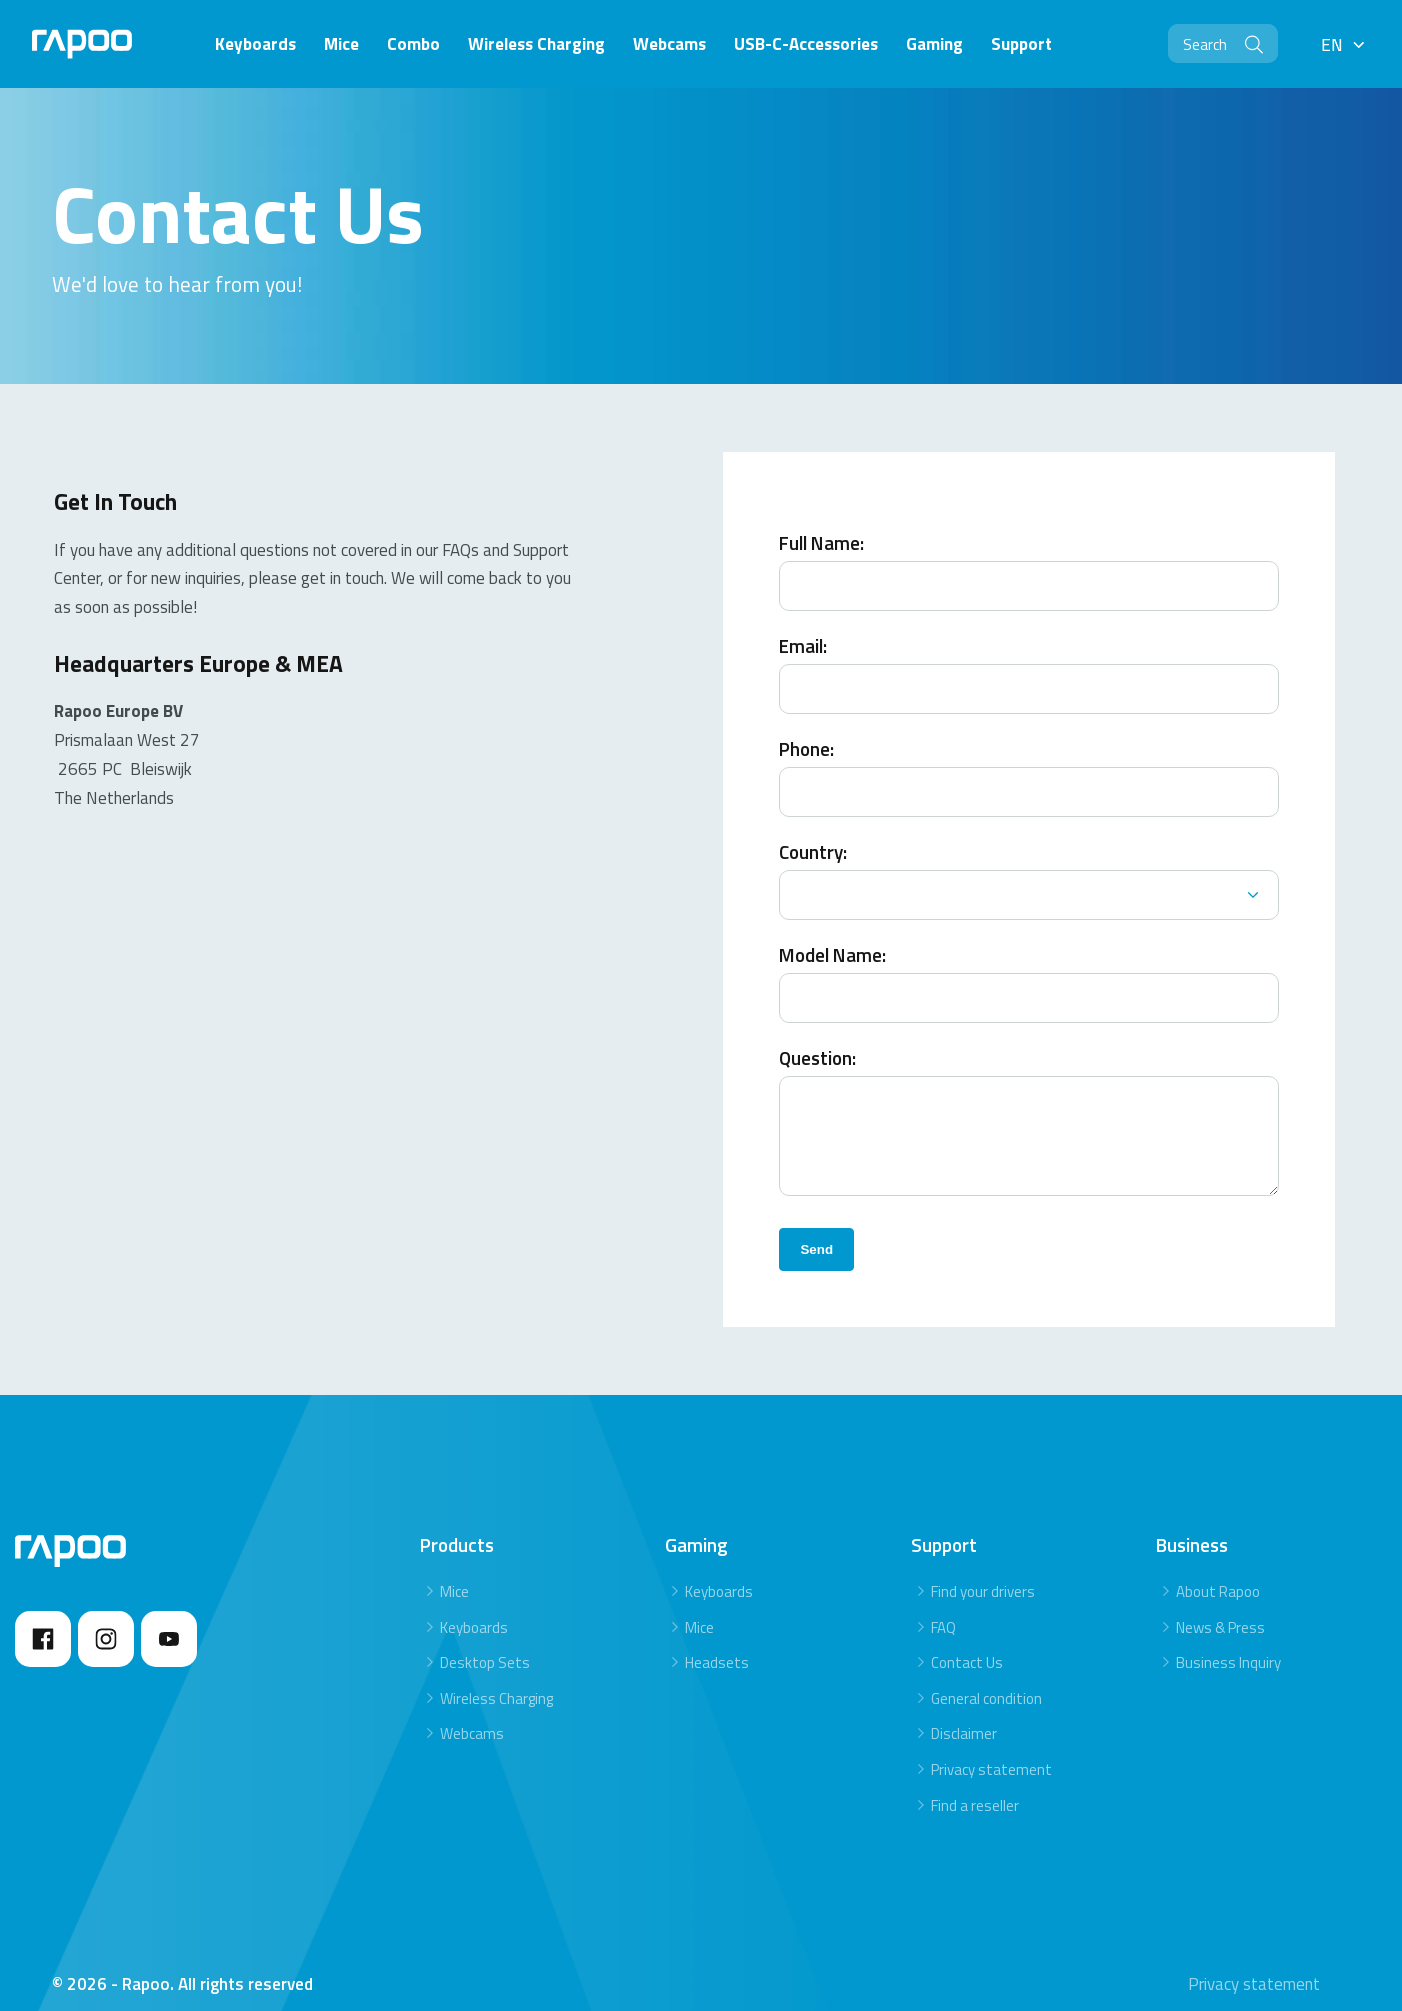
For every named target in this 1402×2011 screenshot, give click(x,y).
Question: (817, 1039)
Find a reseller (975, 1785)
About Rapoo (1218, 1572)
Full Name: (821, 524)
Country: (813, 833)
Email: (803, 627)
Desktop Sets (485, 1643)
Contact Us (967, 1643)
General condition (986, 1678)
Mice (454, 1572)
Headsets (717, 1643)
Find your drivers (983, 1572)
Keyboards (474, 1607)
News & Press (1220, 1607)
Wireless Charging (496, 1678)
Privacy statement (991, 1750)
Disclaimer (964, 1714)
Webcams (472, 1714)
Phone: (806, 730)
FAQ (943, 1607)
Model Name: (832, 936)
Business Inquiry (1228, 1643)
